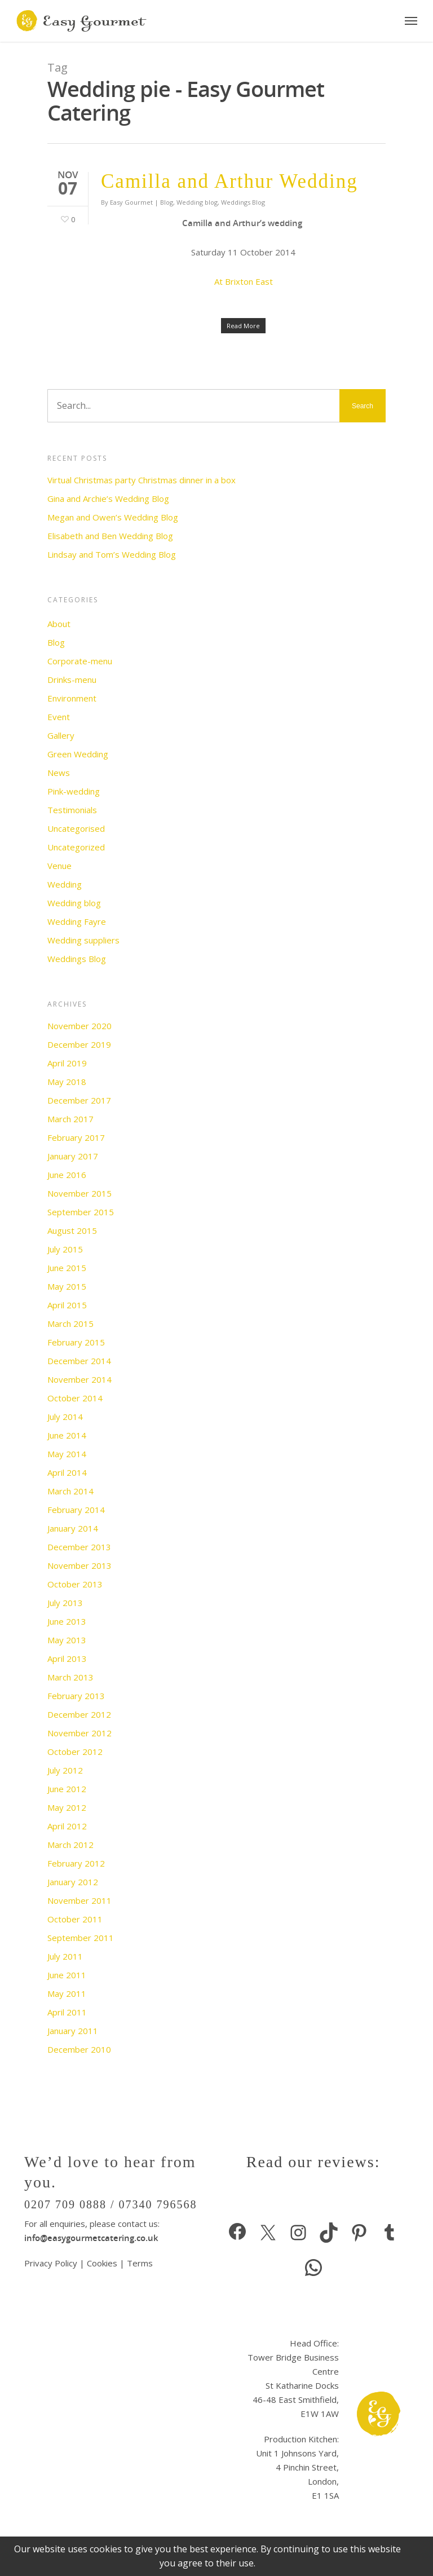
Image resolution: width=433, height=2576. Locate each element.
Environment (71, 698)
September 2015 (80, 1212)
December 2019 (79, 1044)
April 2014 (67, 1472)
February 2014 (76, 1509)
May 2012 (66, 1807)
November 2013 (79, 1565)
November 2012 (79, 1733)
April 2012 (67, 1826)
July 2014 (65, 1416)
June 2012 (66, 1788)
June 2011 (66, 1974)
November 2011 (79, 1900)
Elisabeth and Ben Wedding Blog (110, 535)
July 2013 (65, 1602)
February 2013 (76, 1695)
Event (58, 716)
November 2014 (79, 1379)
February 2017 (76, 1137)
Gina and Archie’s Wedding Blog (108, 498)
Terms (140, 2263)
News (58, 772)
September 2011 (80, 1937)
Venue (59, 865)
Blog (166, 202)
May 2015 (66, 1286)
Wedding (64, 884)
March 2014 (70, 1491)
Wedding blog (197, 202)
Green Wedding (77, 754)
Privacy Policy (51, 2263)
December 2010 (79, 2049)
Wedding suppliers (83, 940)
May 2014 (66, 1453)
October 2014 (75, 1398)
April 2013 (67, 1658)
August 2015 (72, 1230)
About (58, 623)
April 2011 (67, 2012)
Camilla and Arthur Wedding (229, 181)
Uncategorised (76, 828)
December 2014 (79, 1360)
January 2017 (72, 1156)
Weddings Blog (243, 202)
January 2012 (72, 1881)
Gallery (60, 735)
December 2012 (79, 1714)
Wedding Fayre (76, 921)
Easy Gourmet (131, 202)
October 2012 (75, 1751)
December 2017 (79, 1100)
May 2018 (66, 1081)
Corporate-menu (79, 661)
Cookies (102, 2263)
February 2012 (76, 1863)
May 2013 (66, 1640)
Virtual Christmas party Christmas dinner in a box (141, 480)
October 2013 (75, 1584)
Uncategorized (76, 847)
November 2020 (79, 1025)
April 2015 (67, 1305)
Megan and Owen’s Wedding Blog (112, 517)
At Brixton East (243, 281)
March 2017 (70, 1118)
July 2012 (65, 1770)
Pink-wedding (73, 791)
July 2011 (65, 1956)
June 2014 (66, 1435)
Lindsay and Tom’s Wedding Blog (111, 554)
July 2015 (65, 1249)
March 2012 (70, 1844)
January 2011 (72, 2030)
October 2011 (75, 1919)
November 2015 (79, 1193)
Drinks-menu (71, 679)
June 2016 (66, 1174)
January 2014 (72, 1528)
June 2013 (66, 1621)
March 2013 (70, 1677)
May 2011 (66, 1993)
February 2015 (76, 1342)
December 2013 (79, 1546)
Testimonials (72, 809)
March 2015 (70, 1323)
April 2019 (67, 1063)
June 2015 (66, 1267)
